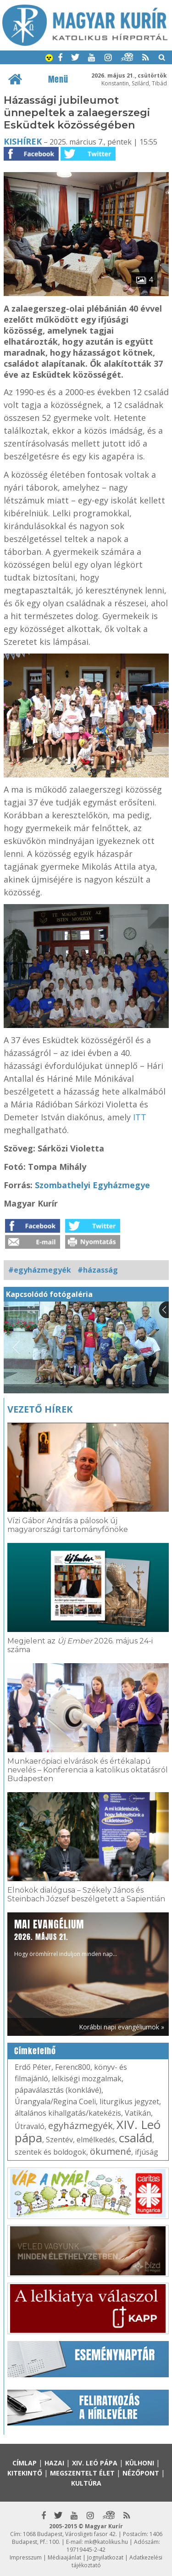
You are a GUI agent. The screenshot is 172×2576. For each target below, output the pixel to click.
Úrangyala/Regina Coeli (55, 2101)
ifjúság (146, 2152)
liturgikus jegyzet (129, 2101)
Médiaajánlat (64, 2557)
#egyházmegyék (39, 1270)
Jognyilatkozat (105, 2557)
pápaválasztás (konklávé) (58, 2090)
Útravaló (29, 2126)
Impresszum (26, 2557)
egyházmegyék (80, 2125)
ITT (139, 1117)
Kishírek (23, 141)
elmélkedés (96, 2140)
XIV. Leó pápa (94, 2463)
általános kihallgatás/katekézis (68, 2113)
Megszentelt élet (82, 2473)
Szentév (59, 2140)
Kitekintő (24, 2473)
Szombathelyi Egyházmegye (92, 1184)
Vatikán (138, 2113)
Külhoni (139, 2463)
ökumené (110, 2151)
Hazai (54, 2463)
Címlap (24, 2463)
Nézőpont (140, 2473)
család (135, 2137)
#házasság (98, 1270)
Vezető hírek (39, 1409)
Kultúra (86, 2483)
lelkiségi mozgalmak (87, 2078)
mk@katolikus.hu (106, 2542)
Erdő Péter (33, 2067)
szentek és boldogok (50, 2152)
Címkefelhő (35, 2051)
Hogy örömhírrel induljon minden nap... (65, 1937)
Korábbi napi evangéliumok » (121, 2027)
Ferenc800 (72, 2067)
